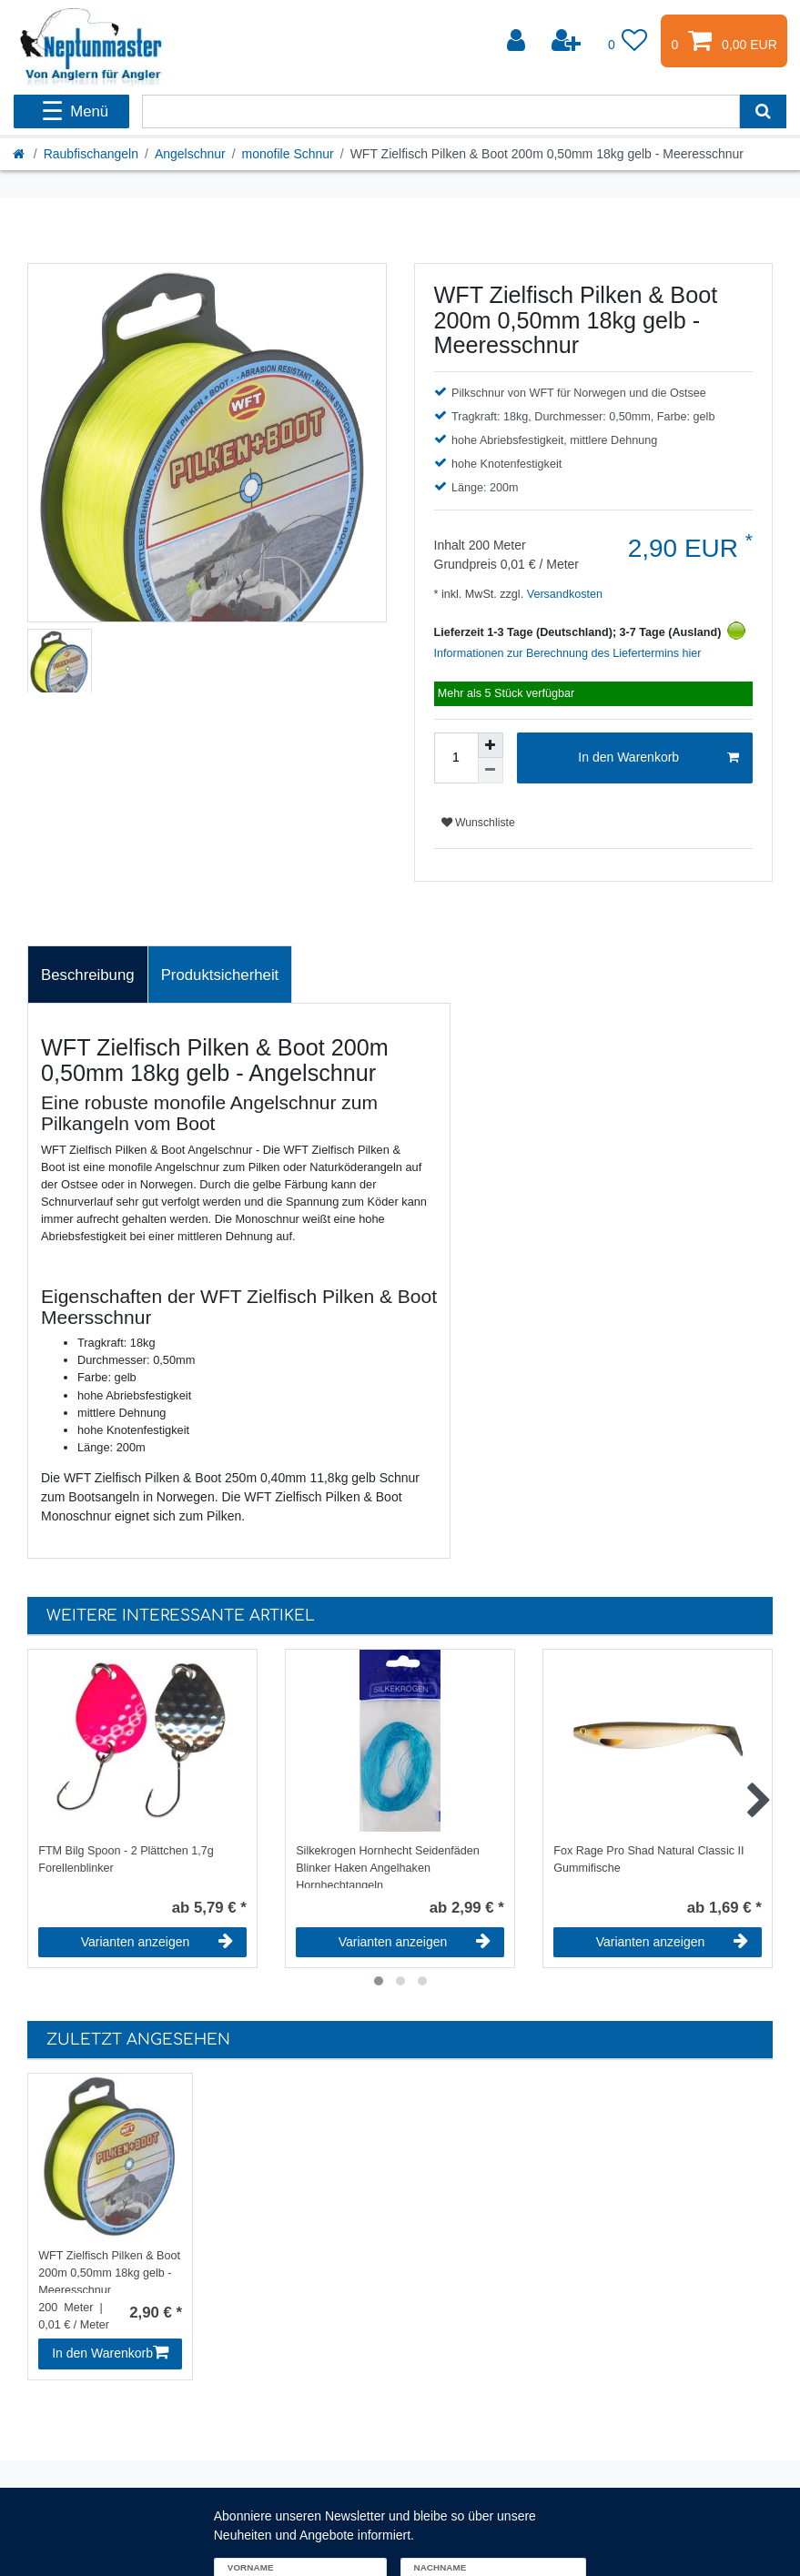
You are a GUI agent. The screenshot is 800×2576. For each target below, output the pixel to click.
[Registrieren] (568, 41)
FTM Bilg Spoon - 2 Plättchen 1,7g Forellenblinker (126, 1859)
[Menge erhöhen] (490, 745)
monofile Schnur (288, 153)
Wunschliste (478, 822)
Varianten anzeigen (157, 1942)
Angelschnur (190, 153)
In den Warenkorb (658, 758)
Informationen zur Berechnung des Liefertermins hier (568, 653)
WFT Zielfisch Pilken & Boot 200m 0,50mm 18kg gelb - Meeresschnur (109, 2271)
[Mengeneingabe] (456, 757)
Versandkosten (563, 594)
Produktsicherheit (220, 975)
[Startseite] (20, 153)
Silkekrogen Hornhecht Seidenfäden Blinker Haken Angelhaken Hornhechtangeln (388, 1866)
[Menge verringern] (490, 770)
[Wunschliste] (628, 41)
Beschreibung (88, 975)
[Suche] (763, 111)
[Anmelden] (518, 41)
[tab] (87, 974)
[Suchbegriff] (440, 111)
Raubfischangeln (91, 153)
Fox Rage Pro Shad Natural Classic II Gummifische (648, 1859)
